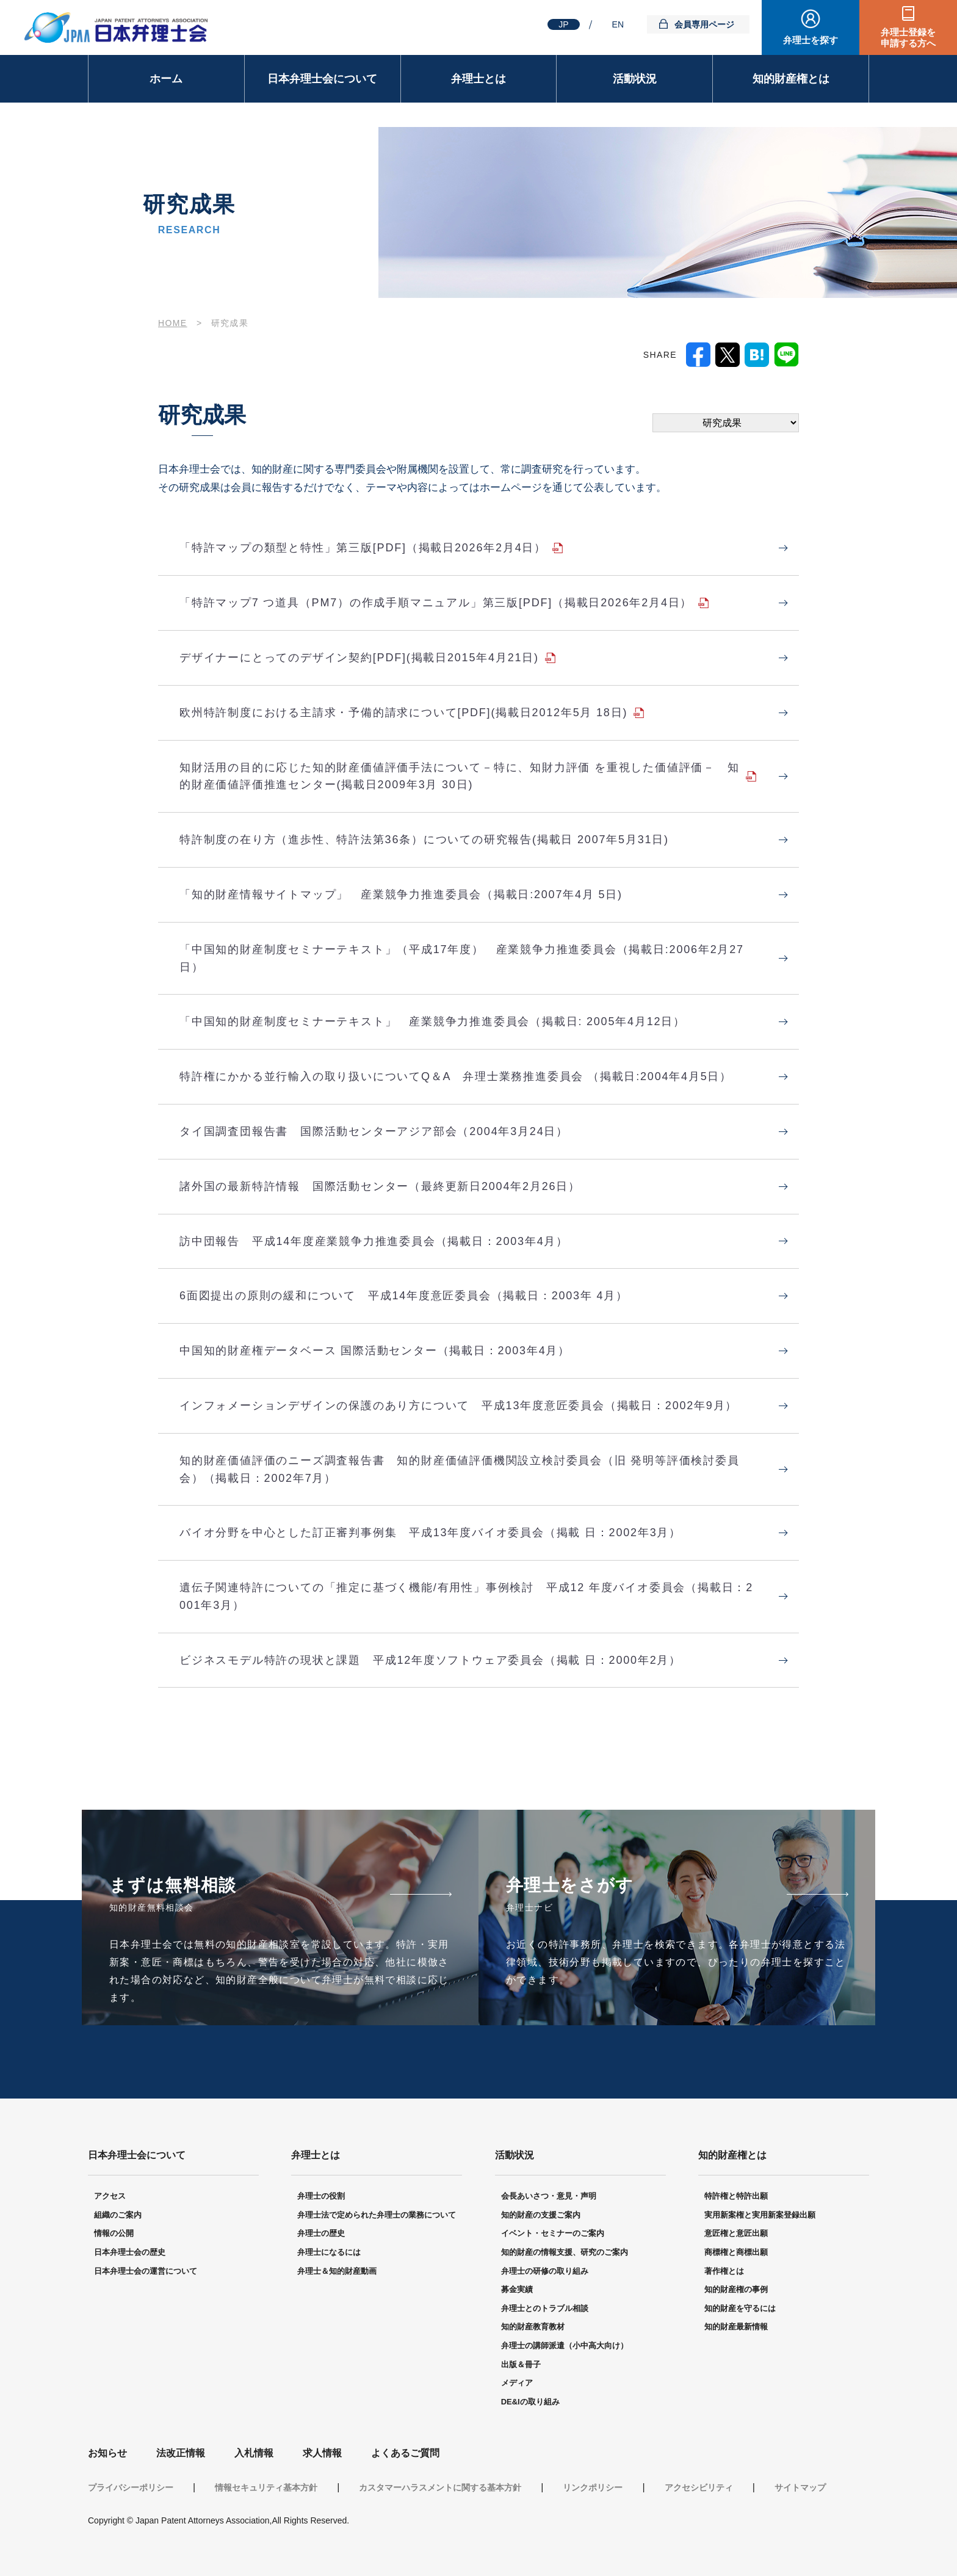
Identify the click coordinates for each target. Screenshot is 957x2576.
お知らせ (107, 2453)
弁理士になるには (329, 2252)
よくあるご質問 (405, 2453)
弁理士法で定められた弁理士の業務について (376, 2214)
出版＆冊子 (521, 2364)
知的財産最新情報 (736, 2326)
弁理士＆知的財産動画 (337, 2271)
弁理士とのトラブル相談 (544, 2308)
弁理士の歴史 (321, 2233)
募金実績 (517, 2289)
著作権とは (724, 2271)
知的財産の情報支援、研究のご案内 (564, 2252)
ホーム (166, 79)
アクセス (110, 2195)
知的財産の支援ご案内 (540, 2214)
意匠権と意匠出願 (736, 2233)
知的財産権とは (791, 79)
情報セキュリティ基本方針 (266, 2487)
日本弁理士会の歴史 (129, 2252)
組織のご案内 (118, 2214)
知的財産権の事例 (736, 2289)
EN (618, 24)
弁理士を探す (810, 40)
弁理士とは (478, 79)
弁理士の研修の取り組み (544, 2271)
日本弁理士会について (322, 79)
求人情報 (322, 2453)
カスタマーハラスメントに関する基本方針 (440, 2487)
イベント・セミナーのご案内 (552, 2233)
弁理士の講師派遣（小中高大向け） (564, 2345)
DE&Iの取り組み (530, 2401)
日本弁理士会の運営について (145, 2271)
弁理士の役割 (321, 2195)
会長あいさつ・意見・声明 (548, 2195)
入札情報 (253, 2453)
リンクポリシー (593, 2487)
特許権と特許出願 (736, 2195)
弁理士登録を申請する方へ (908, 37)
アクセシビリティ (699, 2487)
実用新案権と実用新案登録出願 (759, 2214)
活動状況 (635, 79)
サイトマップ (800, 2487)
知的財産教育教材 (533, 2326)
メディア (517, 2382)
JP (563, 24)
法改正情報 (180, 2453)
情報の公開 (114, 2233)
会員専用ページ (704, 24)
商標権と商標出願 (736, 2252)
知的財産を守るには (740, 2308)
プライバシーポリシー (130, 2487)
